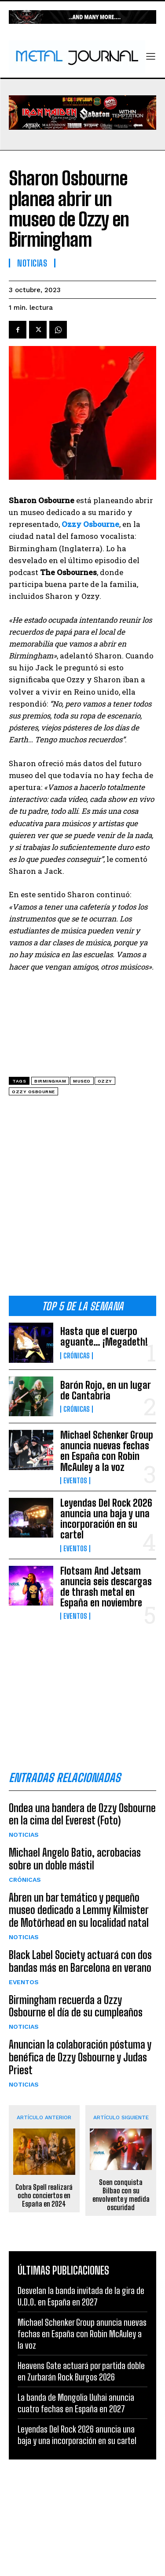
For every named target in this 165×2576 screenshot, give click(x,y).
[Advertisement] (82, 1199)
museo (82, 1081)
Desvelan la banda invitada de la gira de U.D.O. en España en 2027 (81, 2296)
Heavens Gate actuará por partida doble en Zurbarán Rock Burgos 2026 (81, 2371)
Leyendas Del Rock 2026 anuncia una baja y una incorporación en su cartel (106, 1519)
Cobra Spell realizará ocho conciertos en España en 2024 (44, 2195)
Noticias (24, 1834)
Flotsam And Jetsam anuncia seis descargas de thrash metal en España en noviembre (106, 1587)
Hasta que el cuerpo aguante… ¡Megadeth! (104, 1336)
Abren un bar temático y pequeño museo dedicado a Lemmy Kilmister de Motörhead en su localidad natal (79, 1910)
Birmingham (50, 1081)
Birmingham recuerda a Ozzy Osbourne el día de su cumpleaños (76, 2006)
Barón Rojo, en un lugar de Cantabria (105, 1390)
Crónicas (76, 1355)
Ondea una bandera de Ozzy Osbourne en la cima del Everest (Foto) (82, 1814)
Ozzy (105, 1081)
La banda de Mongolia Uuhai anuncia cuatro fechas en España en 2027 (76, 2403)
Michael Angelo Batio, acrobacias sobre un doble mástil (75, 1859)
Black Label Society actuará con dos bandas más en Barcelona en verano (80, 1961)
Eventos (75, 1480)
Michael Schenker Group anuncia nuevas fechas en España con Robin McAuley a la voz (106, 1451)
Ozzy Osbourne (33, 1091)
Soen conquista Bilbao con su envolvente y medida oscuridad (121, 2195)
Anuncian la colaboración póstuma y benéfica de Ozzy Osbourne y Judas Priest (80, 2057)
